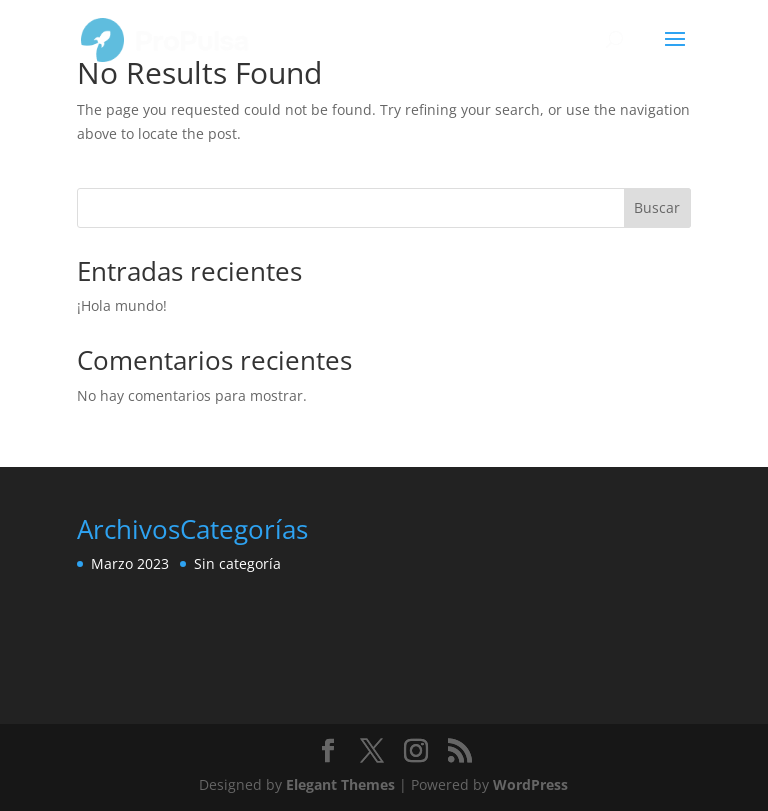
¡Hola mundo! (122, 305)
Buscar (657, 207)
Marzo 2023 (130, 563)
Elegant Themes (340, 784)
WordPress (530, 784)
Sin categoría (237, 563)
